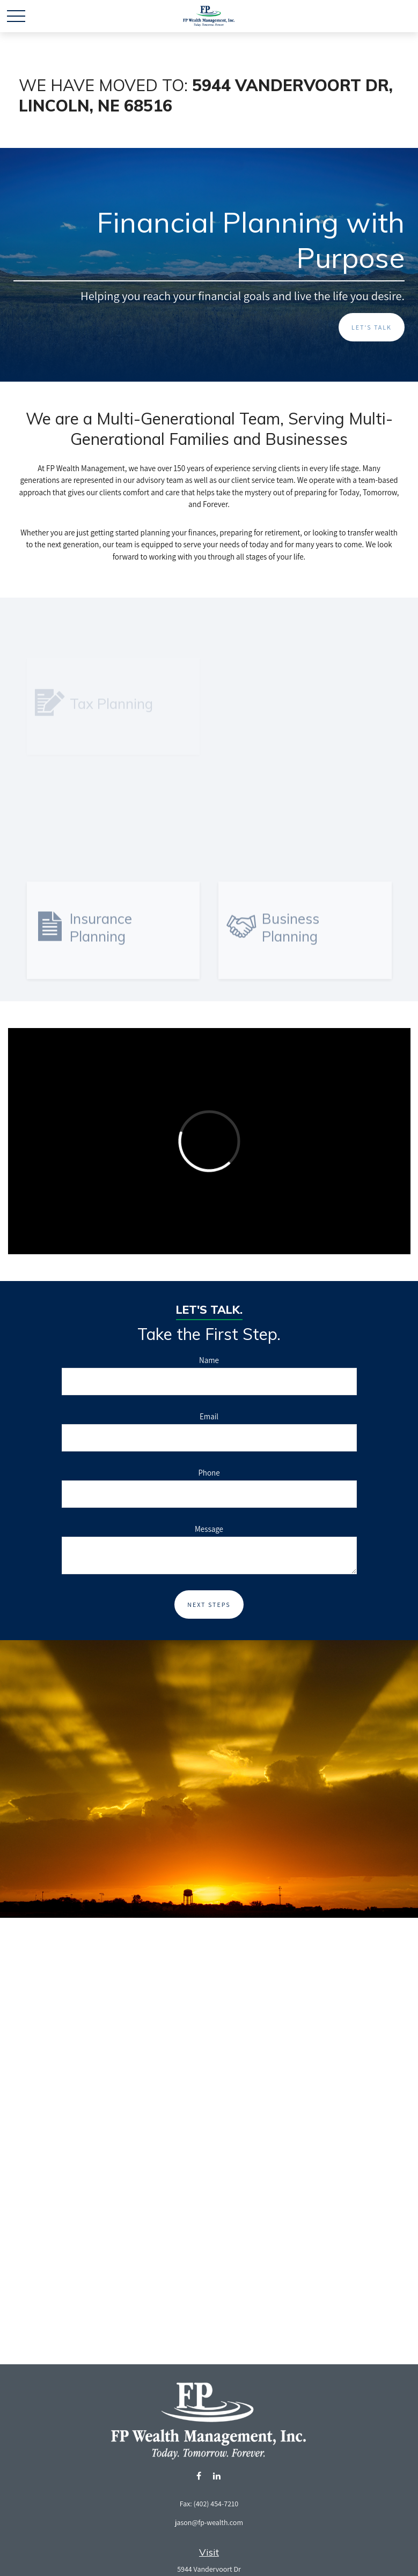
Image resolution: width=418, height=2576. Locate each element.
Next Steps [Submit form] (208, 1604)
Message (209, 1529)
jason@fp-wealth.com (209, 2522)
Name (209, 1360)
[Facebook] (199, 2475)
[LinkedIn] (217, 2475)
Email (209, 1416)
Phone (208, 1473)
